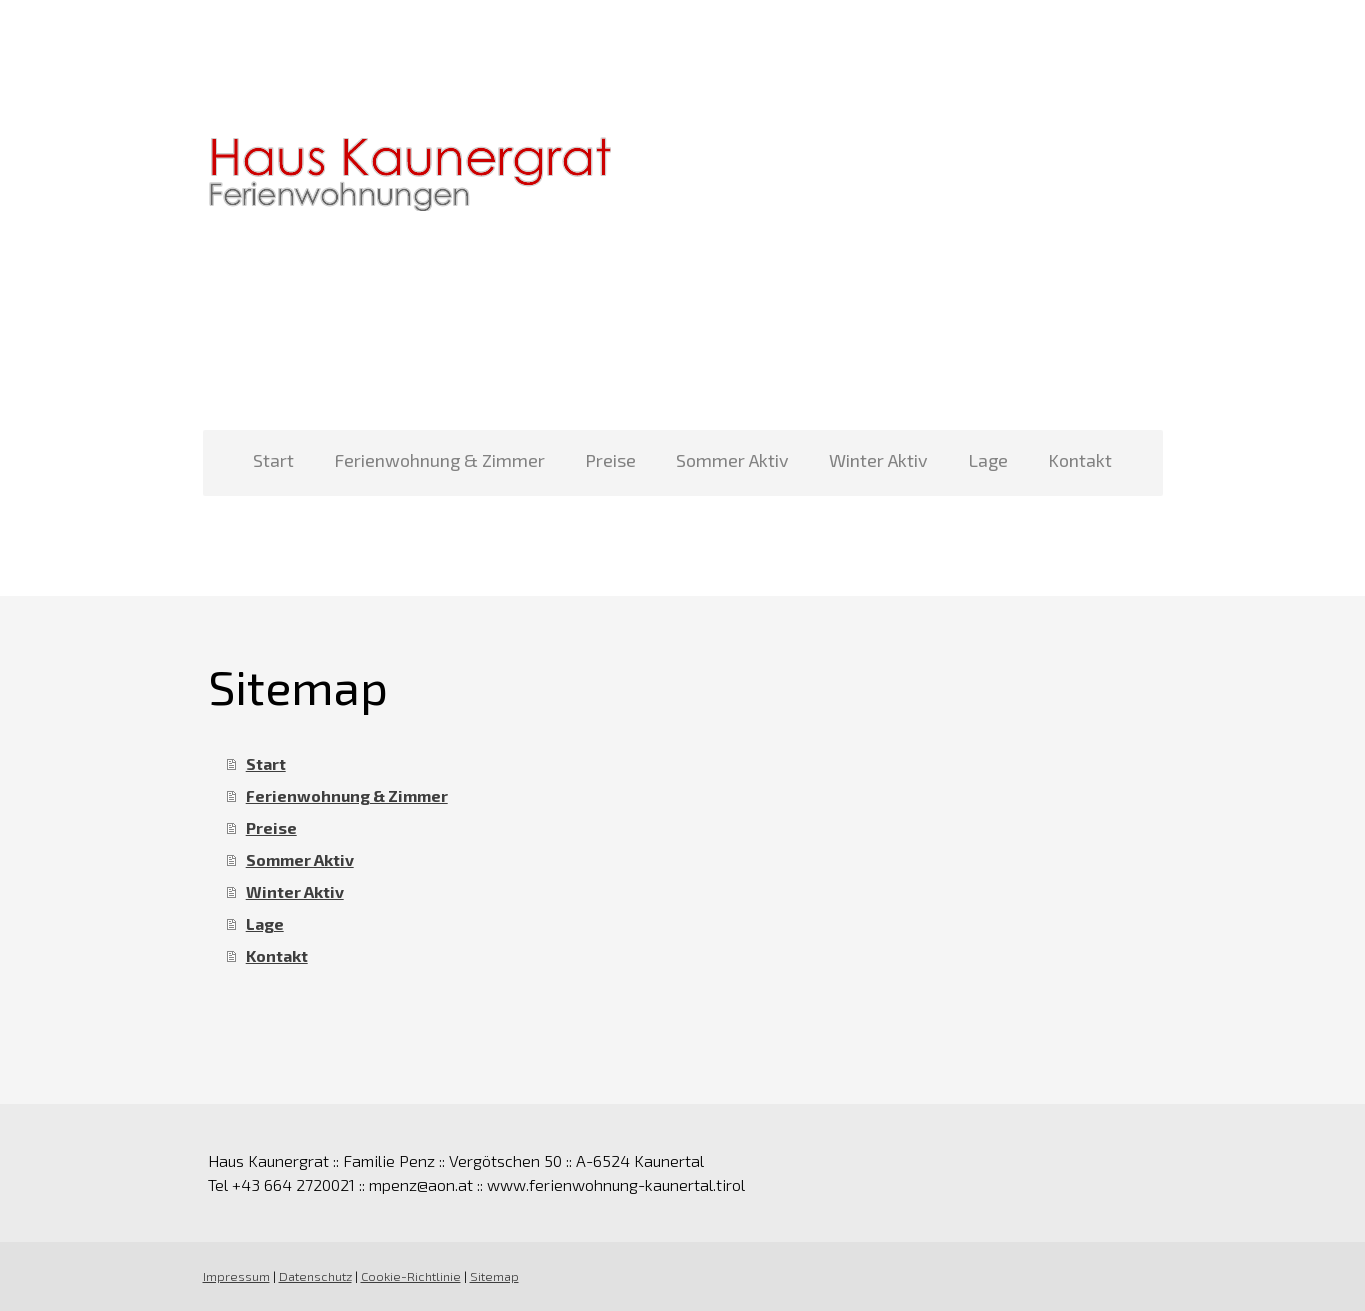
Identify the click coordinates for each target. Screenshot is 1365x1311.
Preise (610, 460)
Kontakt (1080, 460)
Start (273, 460)
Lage (988, 460)
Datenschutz (315, 1276)
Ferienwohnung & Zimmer (439, 460)
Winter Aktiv (878, 460)
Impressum (236, 1276)
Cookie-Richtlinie (411, 1276)
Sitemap (494, 1276)
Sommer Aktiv (732, 460)
